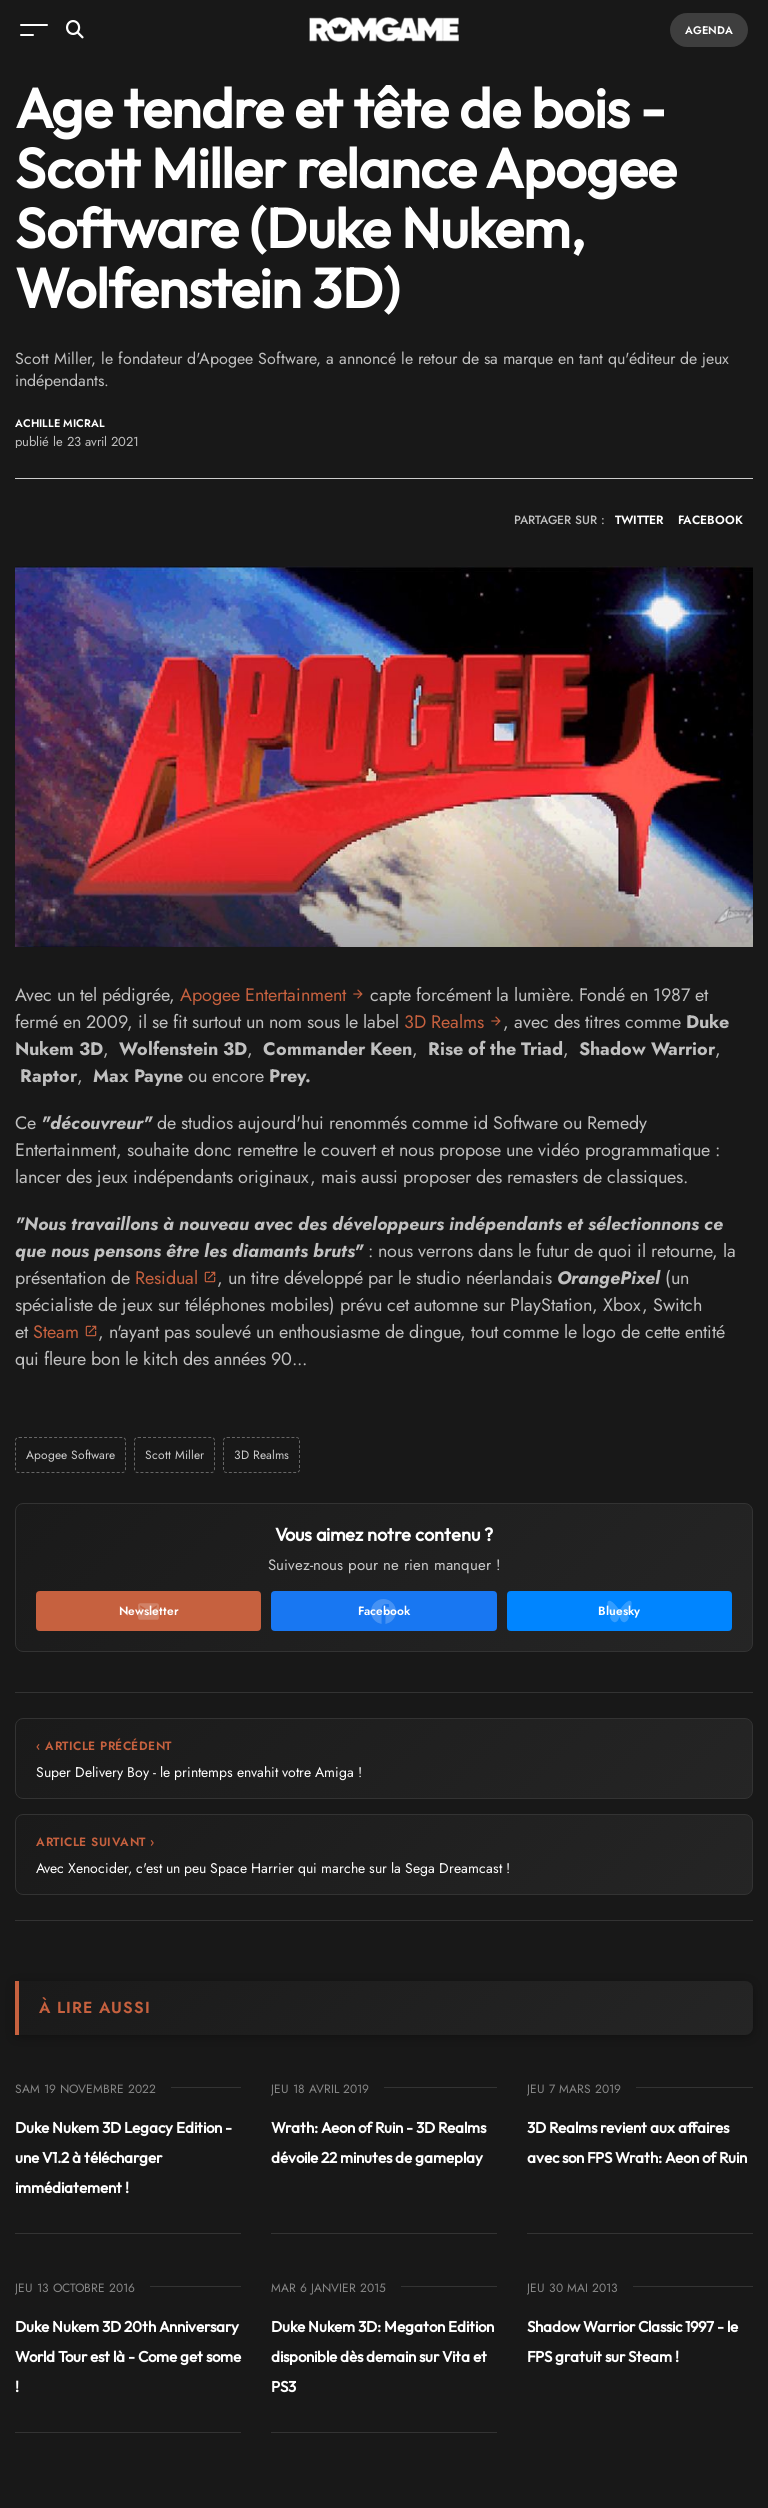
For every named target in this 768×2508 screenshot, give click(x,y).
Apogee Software (70, 1455)
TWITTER (639, 520)
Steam (56, 1332)
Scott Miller (174, 1455)
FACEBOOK (710, 520)
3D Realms (444, 1022)
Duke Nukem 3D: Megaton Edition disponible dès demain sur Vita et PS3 (382, 2356)
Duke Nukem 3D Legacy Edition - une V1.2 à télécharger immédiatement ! (123, 2157)
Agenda (709, 30)
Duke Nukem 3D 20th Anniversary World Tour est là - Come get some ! (128, 2356)
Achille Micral (60, 423)
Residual (166, 1278)
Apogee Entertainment (263, 995)
